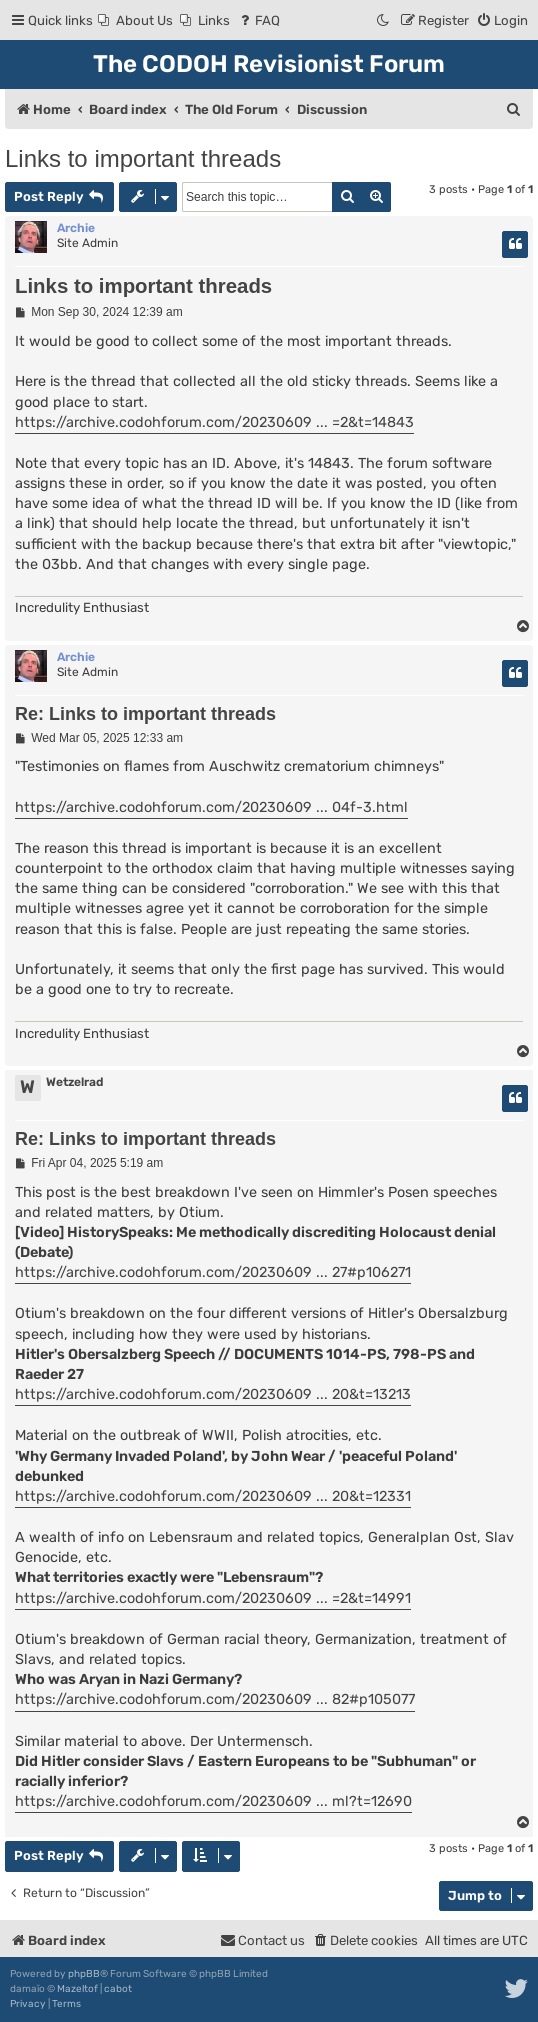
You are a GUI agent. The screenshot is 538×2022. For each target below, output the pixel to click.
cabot (118, 1989)
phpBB (84, 1974)
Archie (76, 228)
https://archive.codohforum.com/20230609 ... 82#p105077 (215, 1699)
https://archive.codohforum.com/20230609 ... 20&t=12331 (213, 1496)
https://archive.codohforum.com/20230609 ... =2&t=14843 (214, 422)
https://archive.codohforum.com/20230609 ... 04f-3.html (211, 807)
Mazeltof (77, 1989)
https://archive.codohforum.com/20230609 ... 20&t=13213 (213, 1394)
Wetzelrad (74, 1082)
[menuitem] (135, 20)
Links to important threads (143, 158)
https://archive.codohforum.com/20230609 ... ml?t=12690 (213, 1801)
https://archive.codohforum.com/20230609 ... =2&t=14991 (213, 1598)
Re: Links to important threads (145, 714)
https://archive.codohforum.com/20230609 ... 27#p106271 (213, 1272)
